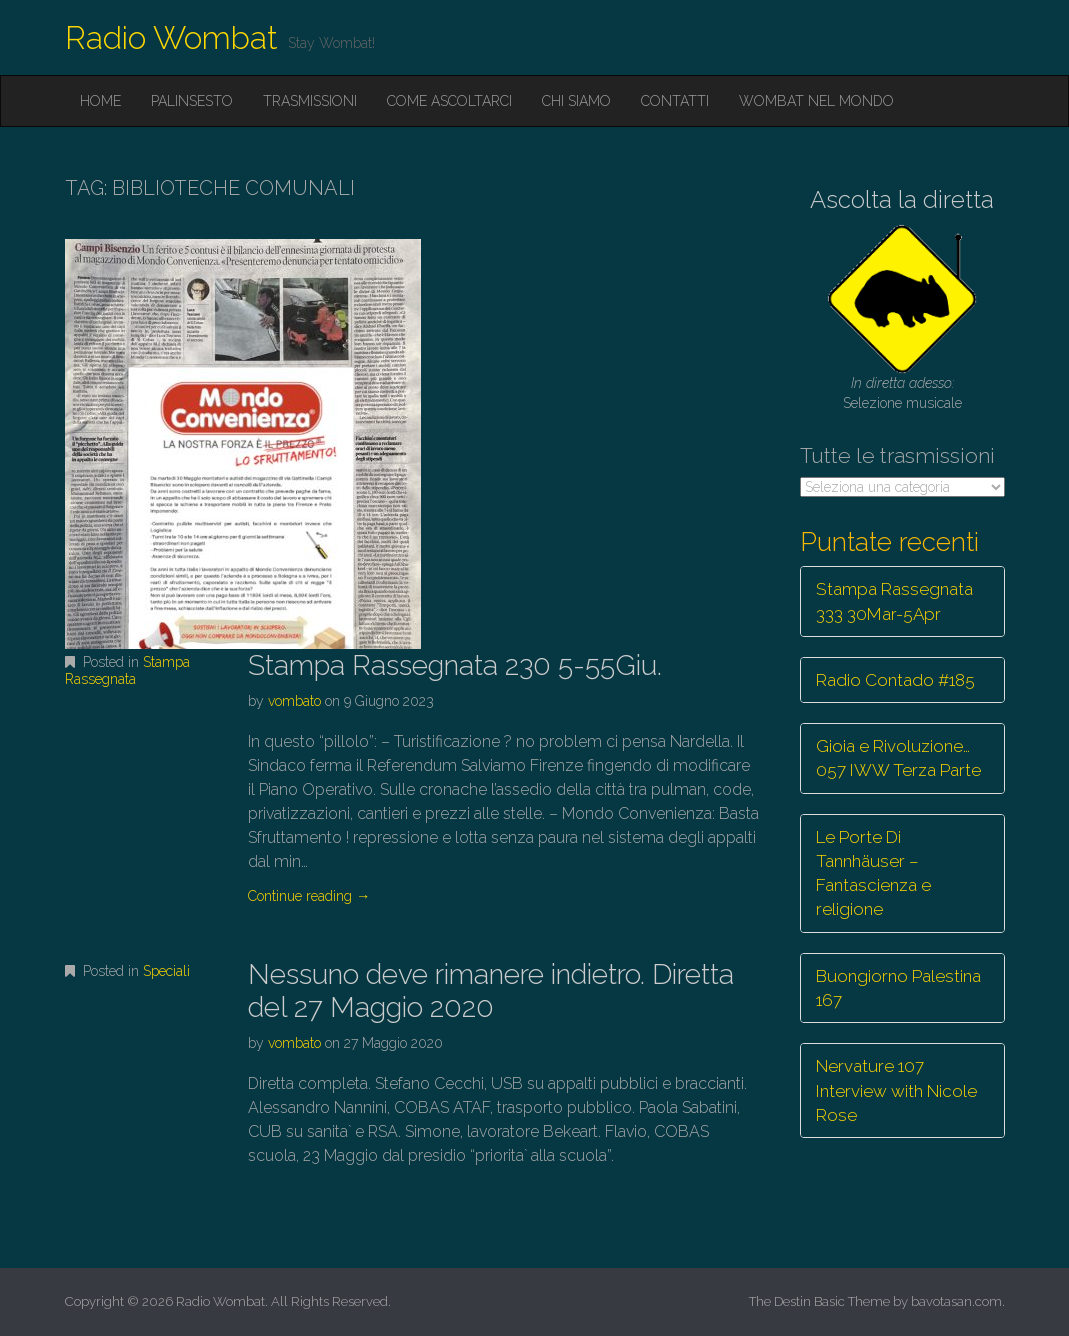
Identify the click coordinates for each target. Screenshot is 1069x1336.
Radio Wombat (171, 37)
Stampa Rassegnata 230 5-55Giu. (455, 665)
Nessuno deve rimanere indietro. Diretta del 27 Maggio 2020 (491, 991)
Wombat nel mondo (816, 101)
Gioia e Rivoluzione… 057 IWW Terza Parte (898, 758)
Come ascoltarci (449, 101)
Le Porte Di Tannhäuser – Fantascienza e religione (873, 873)
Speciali (166, 971)
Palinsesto (192, 101)
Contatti (675, 101)
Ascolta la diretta (902, 199)
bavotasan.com (956, 1301)
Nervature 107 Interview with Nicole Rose (896, 1090)
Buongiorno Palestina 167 (898, 988)
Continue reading (309, 896)
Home (100, 101)
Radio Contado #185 (895, 680)
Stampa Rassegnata (127, 670)
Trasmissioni (310, 101)
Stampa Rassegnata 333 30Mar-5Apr (894, 601)
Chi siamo (576, 101)
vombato (294, 701)
